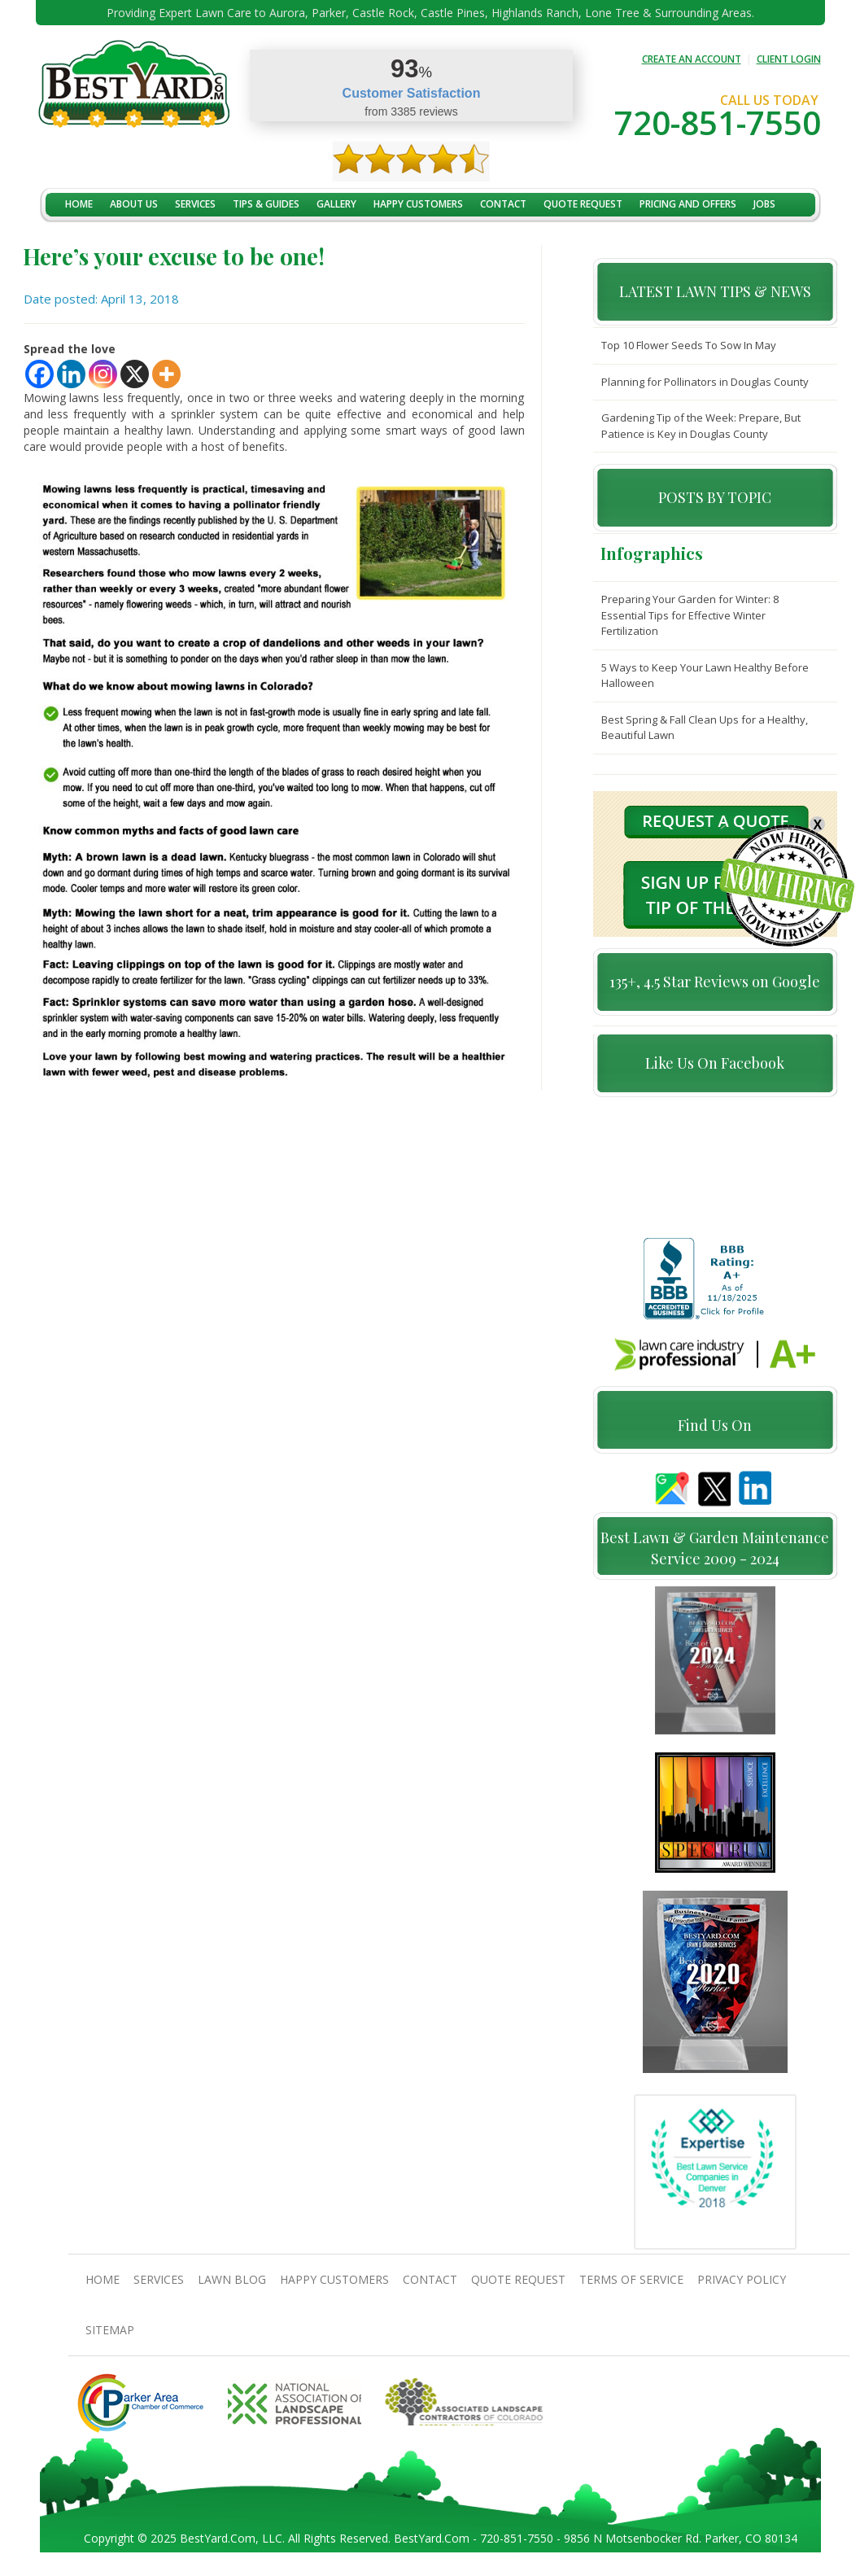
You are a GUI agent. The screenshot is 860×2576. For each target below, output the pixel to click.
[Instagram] (103, 374)
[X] (134, 374)
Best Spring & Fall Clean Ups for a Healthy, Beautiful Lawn (704, 727)
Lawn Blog (232, 2286)
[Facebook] (39, 374)
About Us (134, 204)
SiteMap (109, 2337)
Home (79, 204)
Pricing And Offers (688, 204)
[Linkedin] (71, 374)
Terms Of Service (631, 2286)
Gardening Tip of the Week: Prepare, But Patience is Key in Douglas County (701, 425)
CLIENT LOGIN (789, 59)
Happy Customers (418, 204)
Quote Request (583, 204)
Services (195, 204)
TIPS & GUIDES (266, 204)
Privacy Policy (741, 2286)
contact (503, 204)
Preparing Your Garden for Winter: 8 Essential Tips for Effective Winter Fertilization (690, 615)
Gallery (336, 204)
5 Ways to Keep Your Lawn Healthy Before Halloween (705, 675)
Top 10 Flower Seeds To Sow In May (688, 345)
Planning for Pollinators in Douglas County (705, 381)
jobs (764, 204)
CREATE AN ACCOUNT (691, 59)
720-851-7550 (717, 122)
